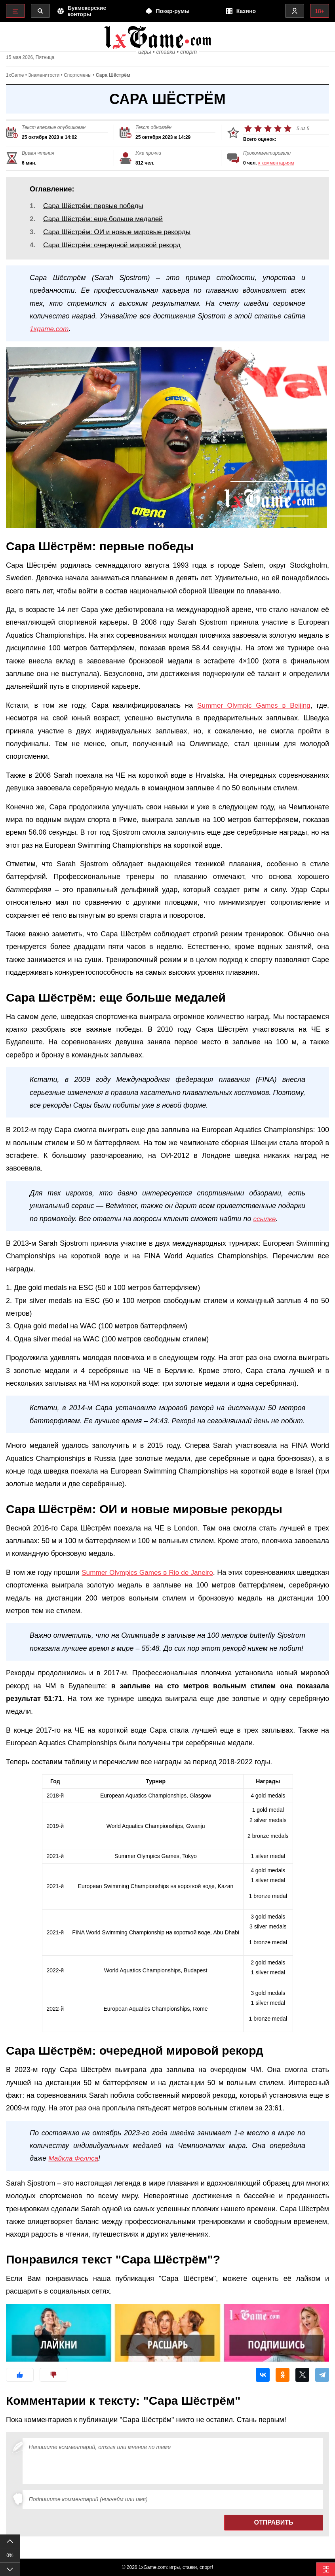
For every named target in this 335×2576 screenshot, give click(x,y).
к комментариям (276, 167)
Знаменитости (43, 79)
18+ (319, 11)
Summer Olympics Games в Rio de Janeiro (166, 1583)
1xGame (15, 79)
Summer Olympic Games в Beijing (252, 716)
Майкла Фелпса (74, 2169)
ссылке (265, 1229)
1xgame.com (50, 339)
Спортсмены (77, 79)
